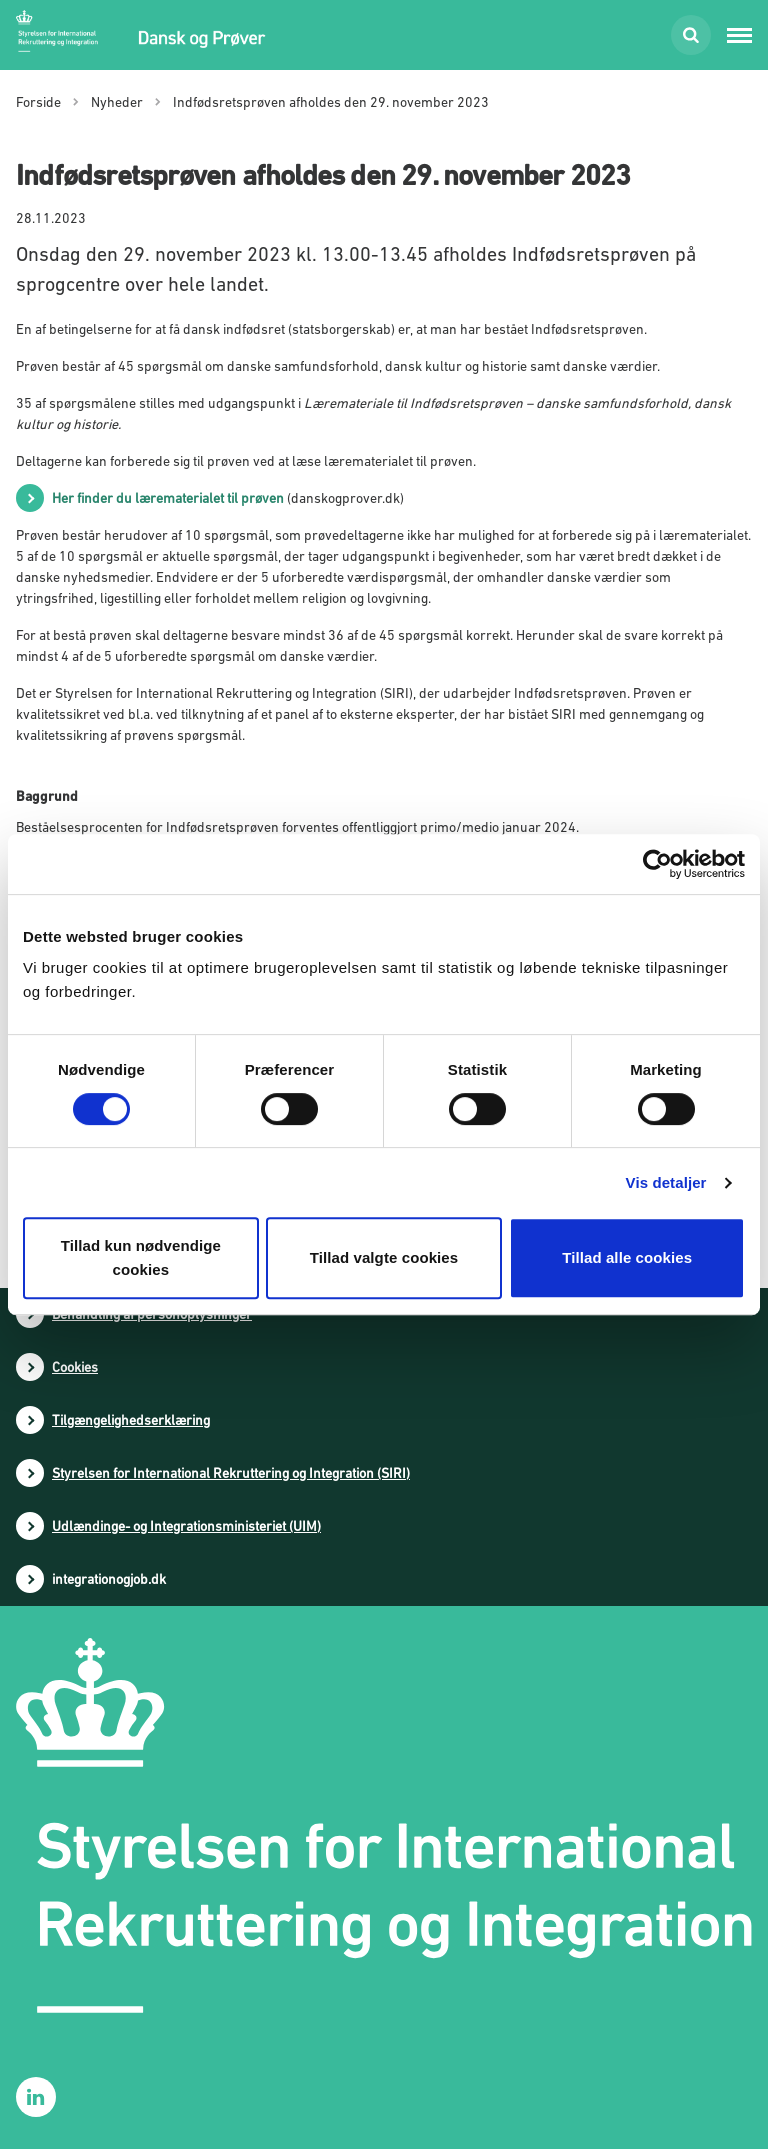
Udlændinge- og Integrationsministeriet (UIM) (186, 1526)
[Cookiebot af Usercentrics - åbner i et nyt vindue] (657, 864)
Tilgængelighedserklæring (131, 1420)
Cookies (75, 1367)
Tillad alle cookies (627, 1257)
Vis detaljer (666, 1182)
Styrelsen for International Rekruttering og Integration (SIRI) (231, 1473)
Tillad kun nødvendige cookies (141, 1257)
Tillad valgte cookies (384, 1257)
